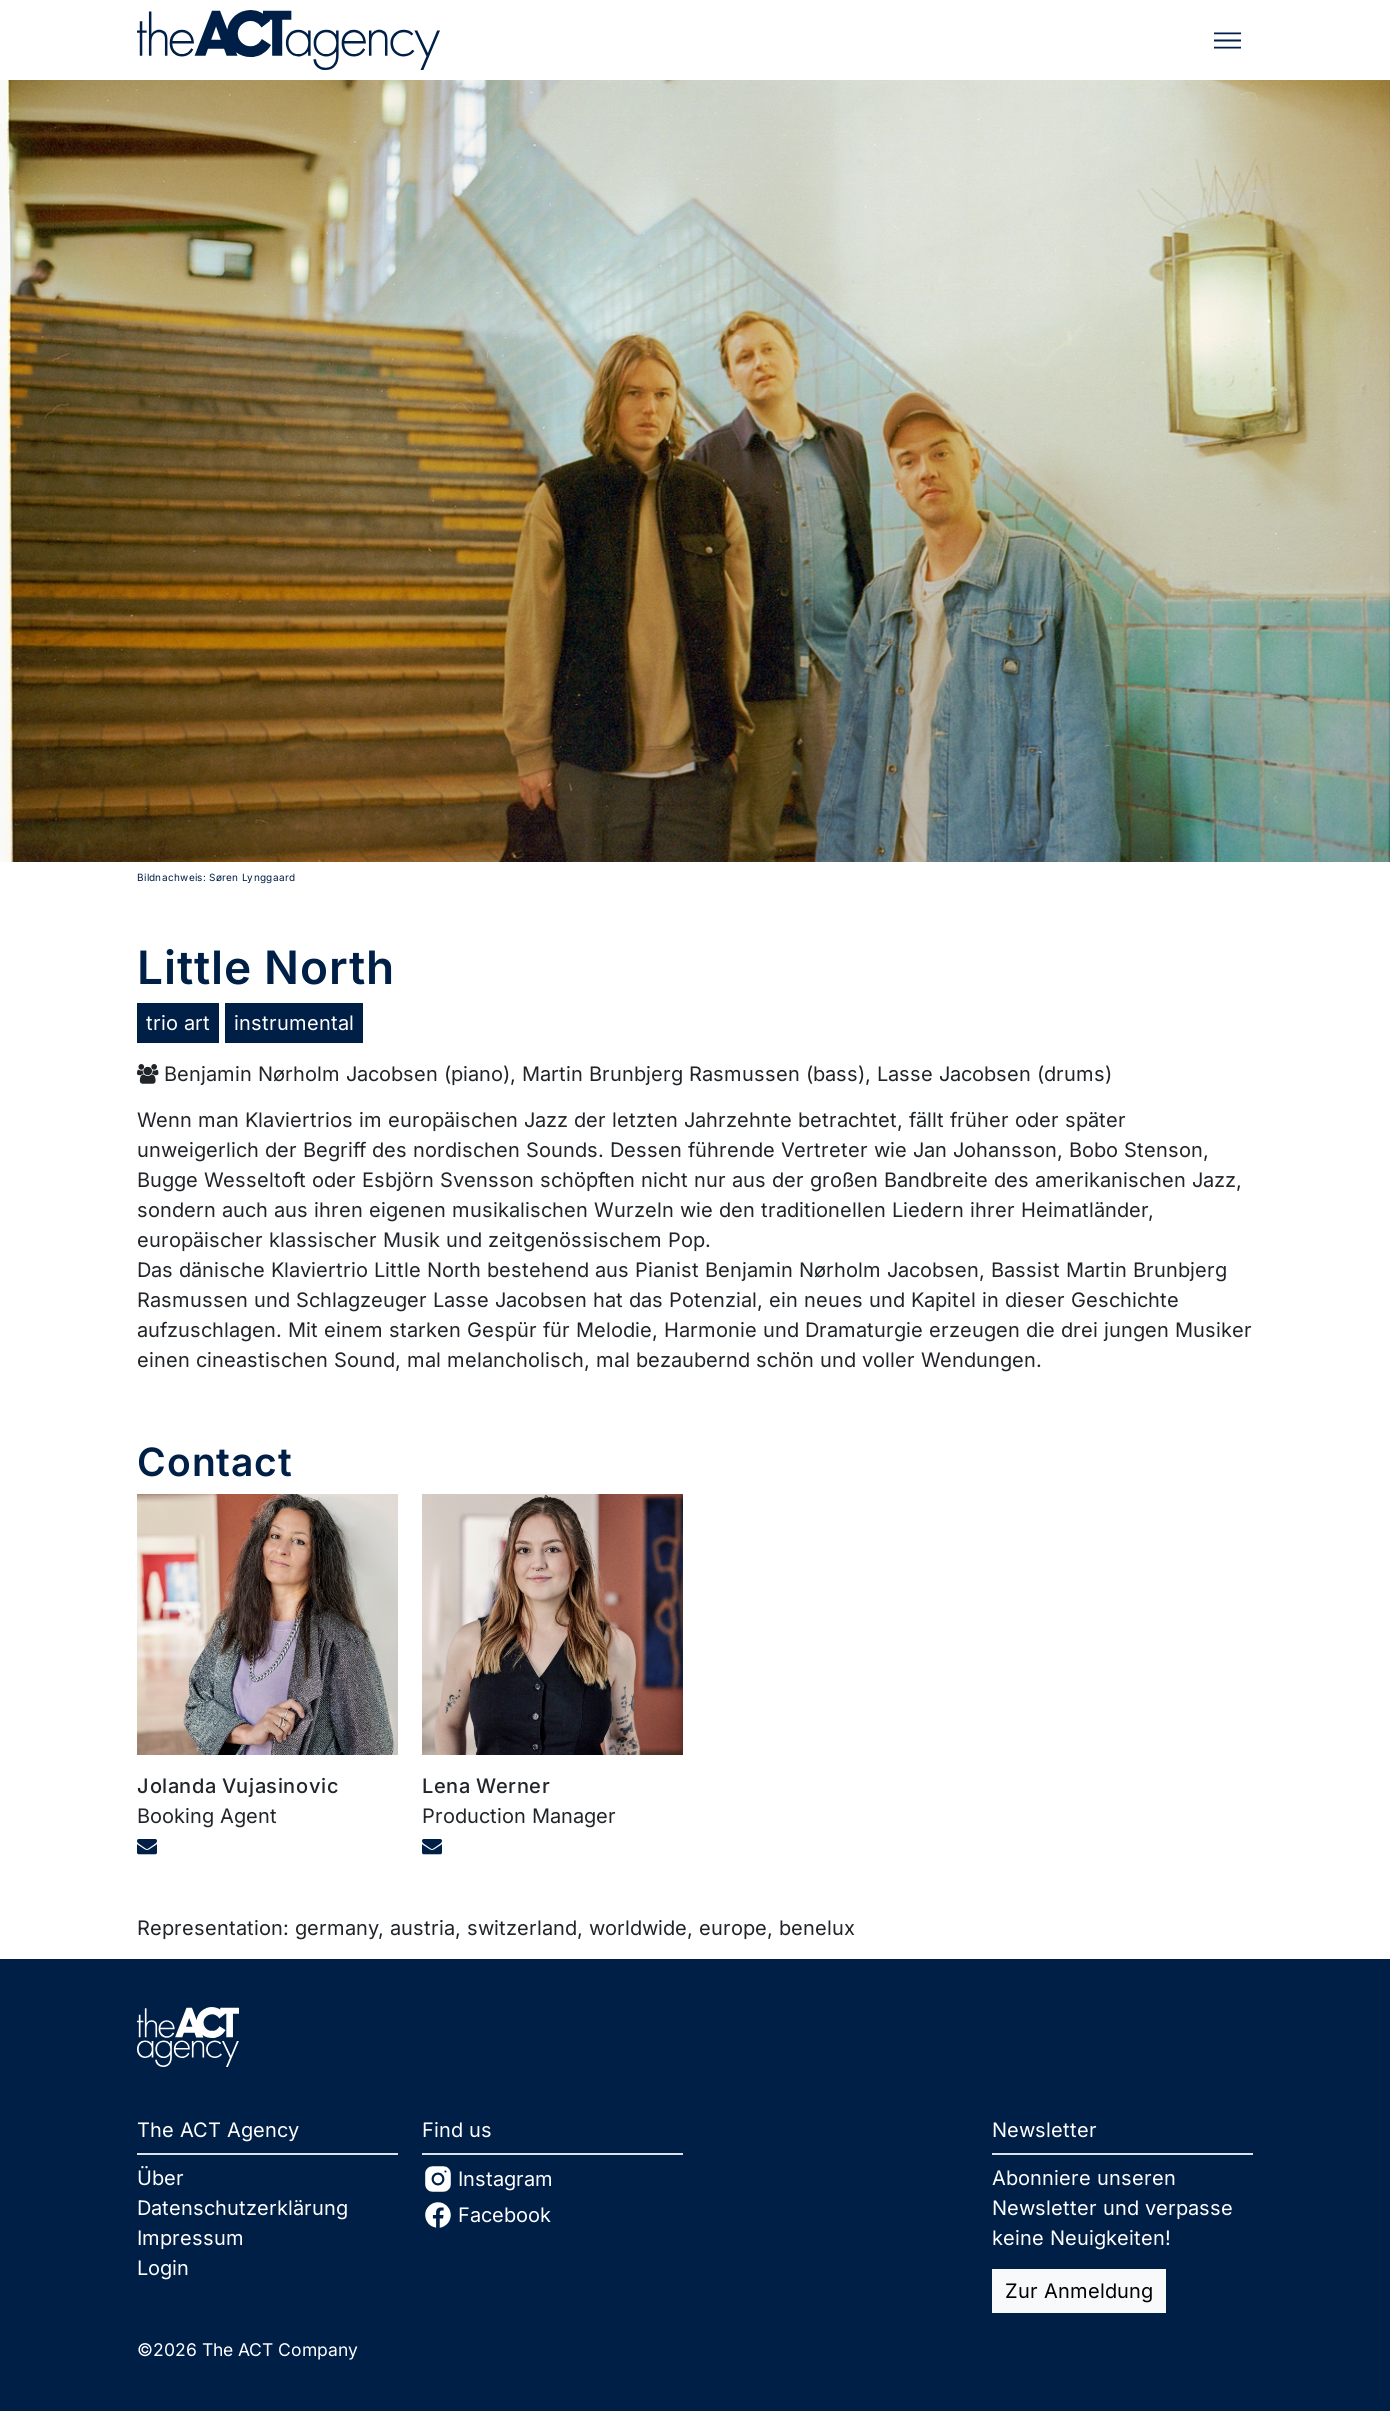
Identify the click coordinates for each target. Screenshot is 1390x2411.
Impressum (190, 2238)
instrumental (294, 1023)
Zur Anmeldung (1079, 2291)
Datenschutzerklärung (242, 2208)
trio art (178, 1023)
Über (160, 2178)
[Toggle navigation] (1227, 40)
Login (163, 2268)
